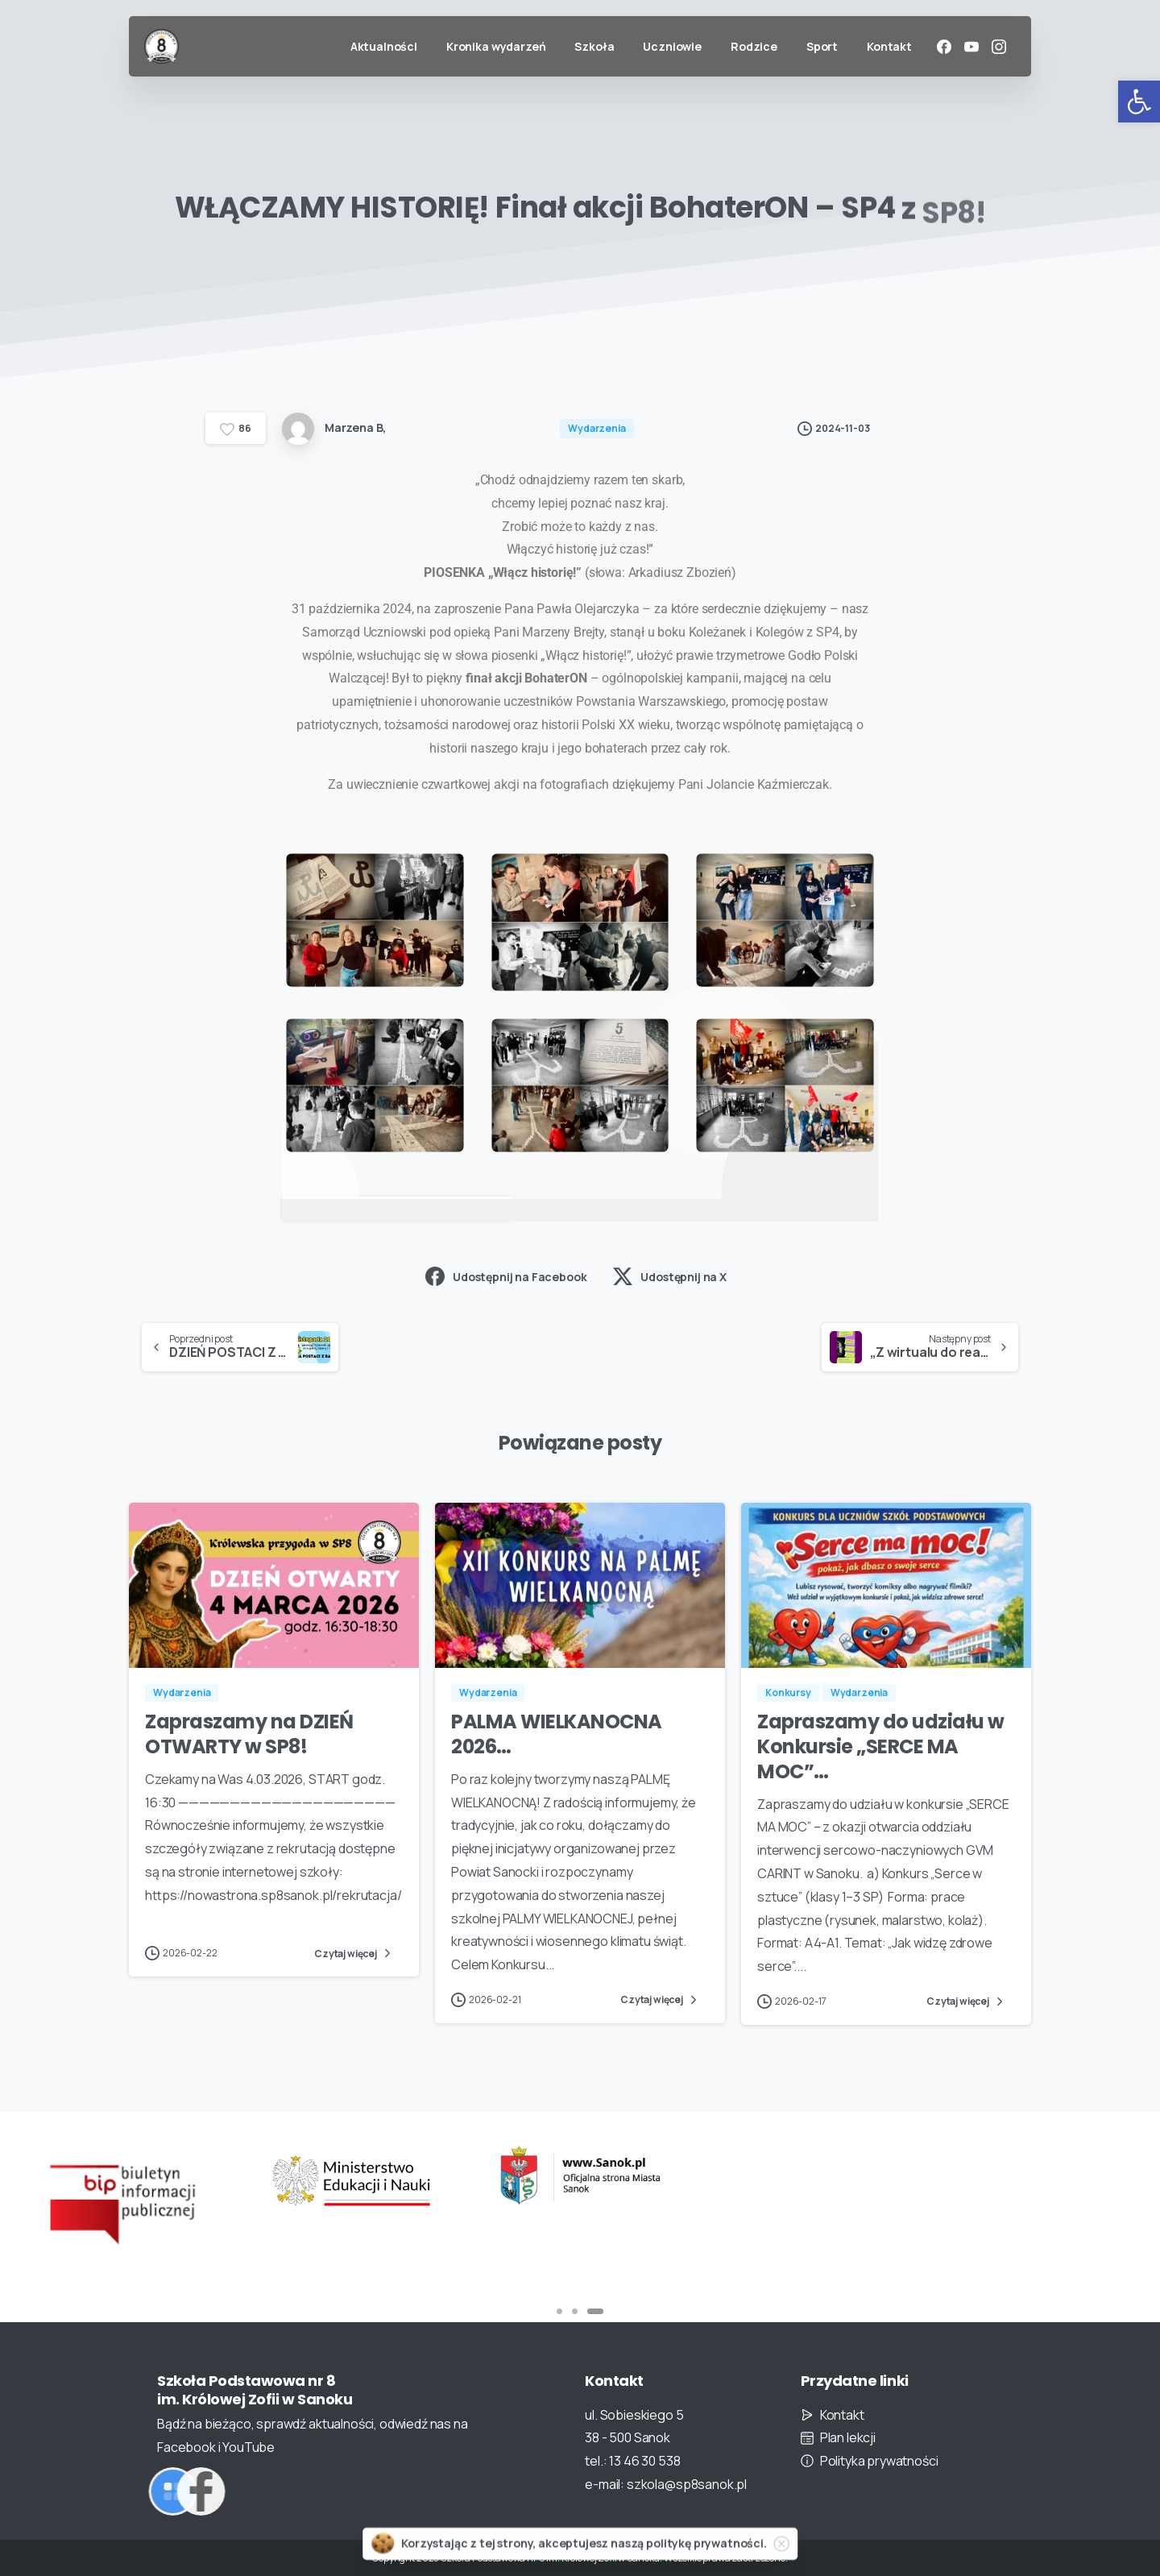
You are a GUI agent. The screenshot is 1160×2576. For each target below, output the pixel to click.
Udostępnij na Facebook (505, 1276)
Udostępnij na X (670, 1276)
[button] (1139, 101)
